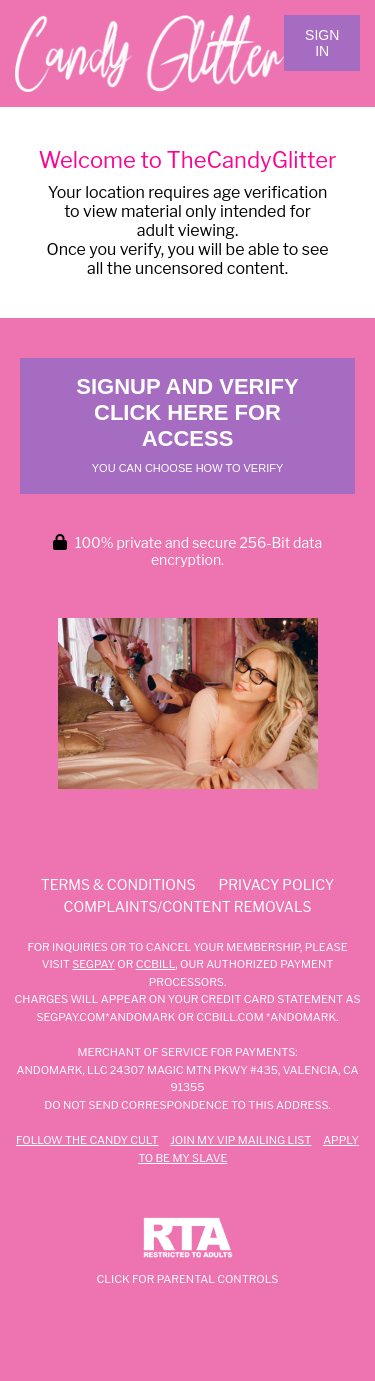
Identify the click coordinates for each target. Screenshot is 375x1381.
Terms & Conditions (118, 884)
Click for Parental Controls (188, 1251)
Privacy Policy (277, 884)
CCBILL (156, 964)
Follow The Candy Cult (87, 1140)
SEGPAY (93, 964)
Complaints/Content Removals (188, 906)
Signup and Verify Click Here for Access (187, 424)
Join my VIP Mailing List (240, 1140)
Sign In (322, 43)
